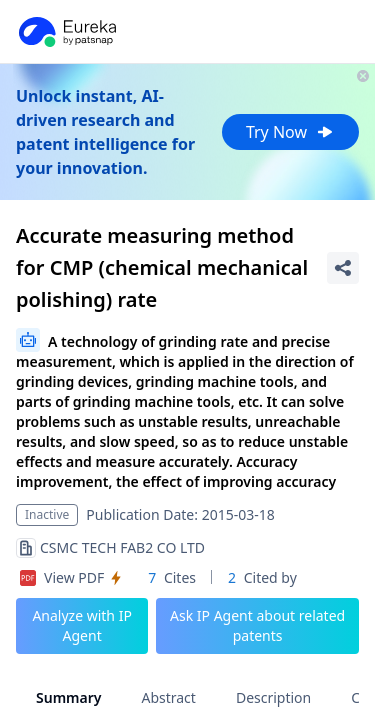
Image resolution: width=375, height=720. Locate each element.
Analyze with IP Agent (82, 625)
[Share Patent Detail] (343, 268)
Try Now (290, 132)
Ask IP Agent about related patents (257, 625)
